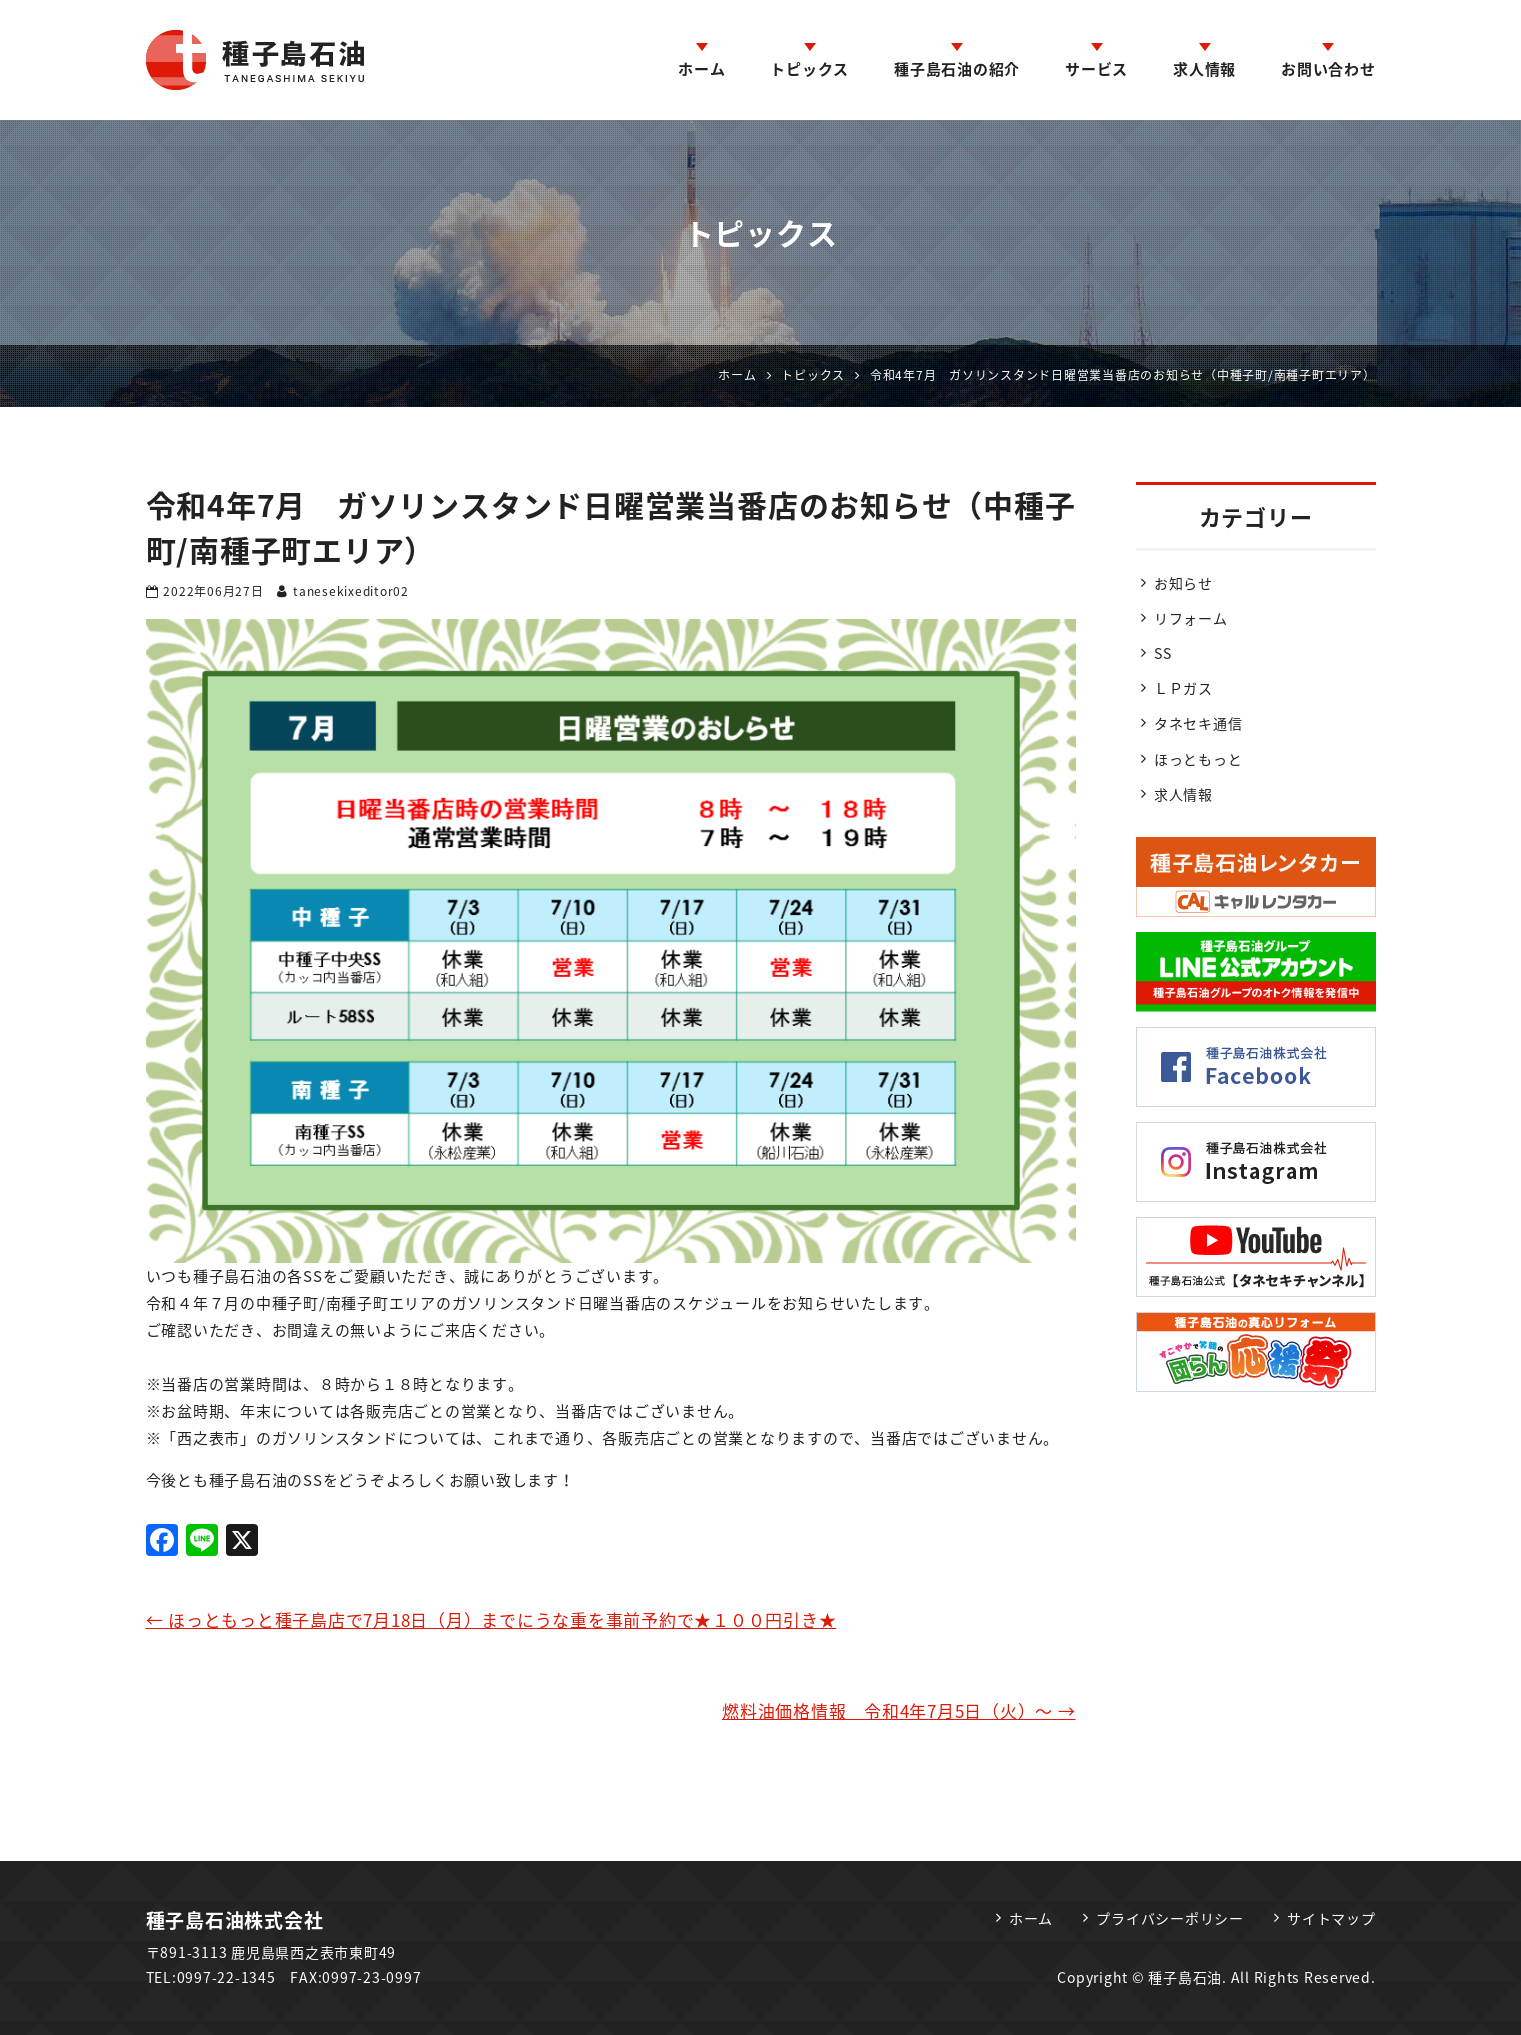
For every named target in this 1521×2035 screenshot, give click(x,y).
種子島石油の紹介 (957, 69)
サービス (1096, 69)
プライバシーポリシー (1170, 1918)
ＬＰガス (1183, 688)
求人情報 (1204, 69)
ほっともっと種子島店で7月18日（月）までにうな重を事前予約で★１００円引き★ (491, 1619)
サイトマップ (1331, 1918)
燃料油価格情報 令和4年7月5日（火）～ (899, 1710)
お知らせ (1183, 583)
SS (1163, 653)
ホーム (701, 69)
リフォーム (1191, 618)
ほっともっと (1198, 759)
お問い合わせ (1328, 69)
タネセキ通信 (1198, 723)
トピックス (809, 69)
